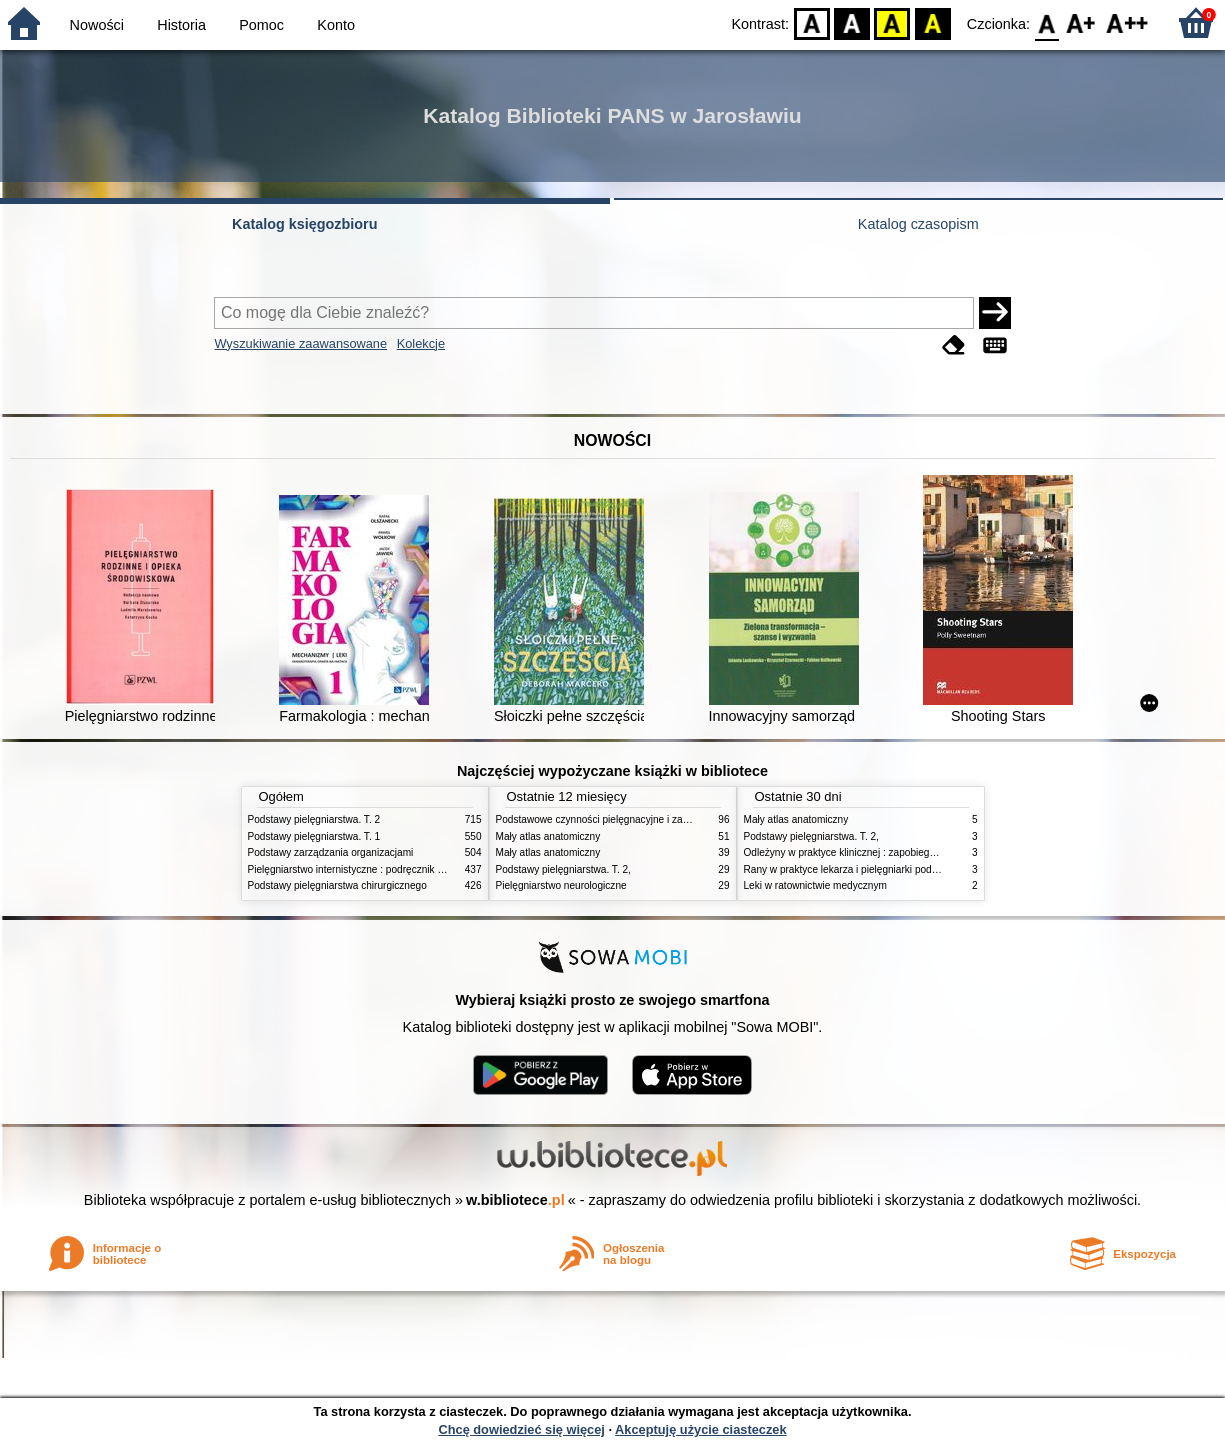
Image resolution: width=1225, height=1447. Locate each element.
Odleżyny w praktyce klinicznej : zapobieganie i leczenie (869, 852)
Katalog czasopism (918, 224)
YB (892, 22)
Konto (336, 25)
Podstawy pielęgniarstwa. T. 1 (314, 836)
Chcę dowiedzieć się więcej (521, 1429)
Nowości (97, 25)
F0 (1046, 22)
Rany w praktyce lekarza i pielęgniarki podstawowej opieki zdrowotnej (899, 869)
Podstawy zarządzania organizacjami (331, 852)
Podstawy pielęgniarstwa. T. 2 (314, 819)
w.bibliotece (515, 1200)
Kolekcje (421, 343)
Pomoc (261, 25)
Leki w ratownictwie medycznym (815, 885)
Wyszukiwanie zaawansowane (300, 343)
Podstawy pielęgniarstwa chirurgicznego (337, 885)
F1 (1081, 22)
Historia (181, 25)
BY (932, 22)
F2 (1127, 22)
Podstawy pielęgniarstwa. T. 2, (563, 869)
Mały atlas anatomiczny (548, 836)
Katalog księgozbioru (305, 224)
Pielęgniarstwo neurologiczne (561, 885)
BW (852, 22)
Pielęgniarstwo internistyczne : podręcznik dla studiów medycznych (397, 869)
